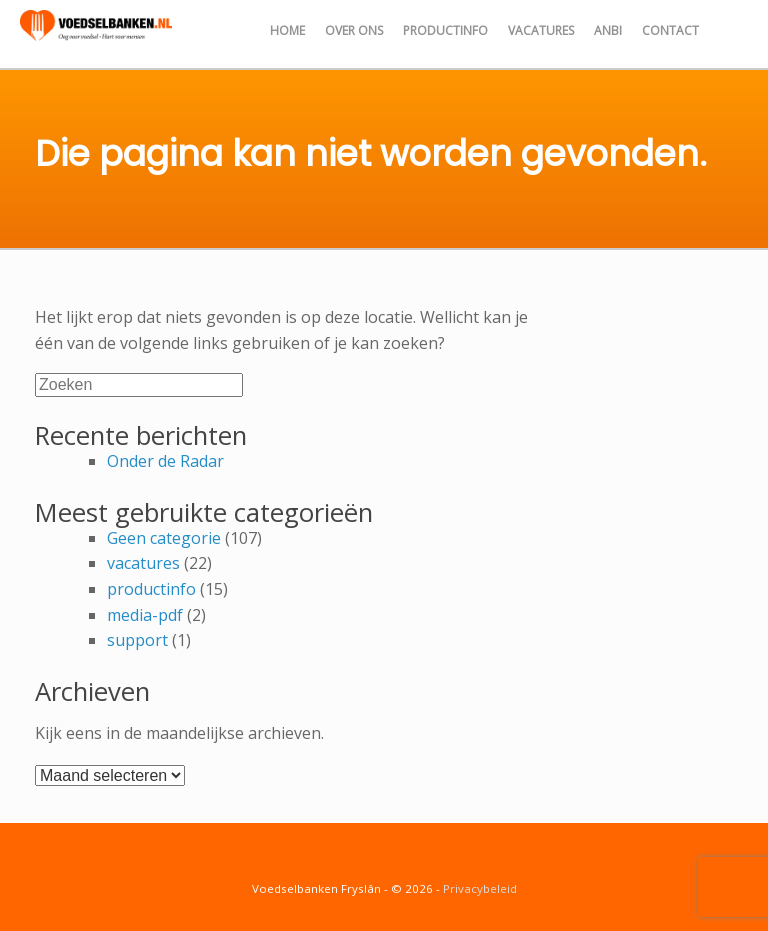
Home (287, 30)
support (137, 640)
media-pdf (145, 615)
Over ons (354, 30)
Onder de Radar (165, 461)
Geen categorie (164, 538)
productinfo (151, 589)
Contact (670, 30)
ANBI (608, 30)
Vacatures (541, 30)
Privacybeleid (480, 888)
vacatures (143, 563)
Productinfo (445, 30)
